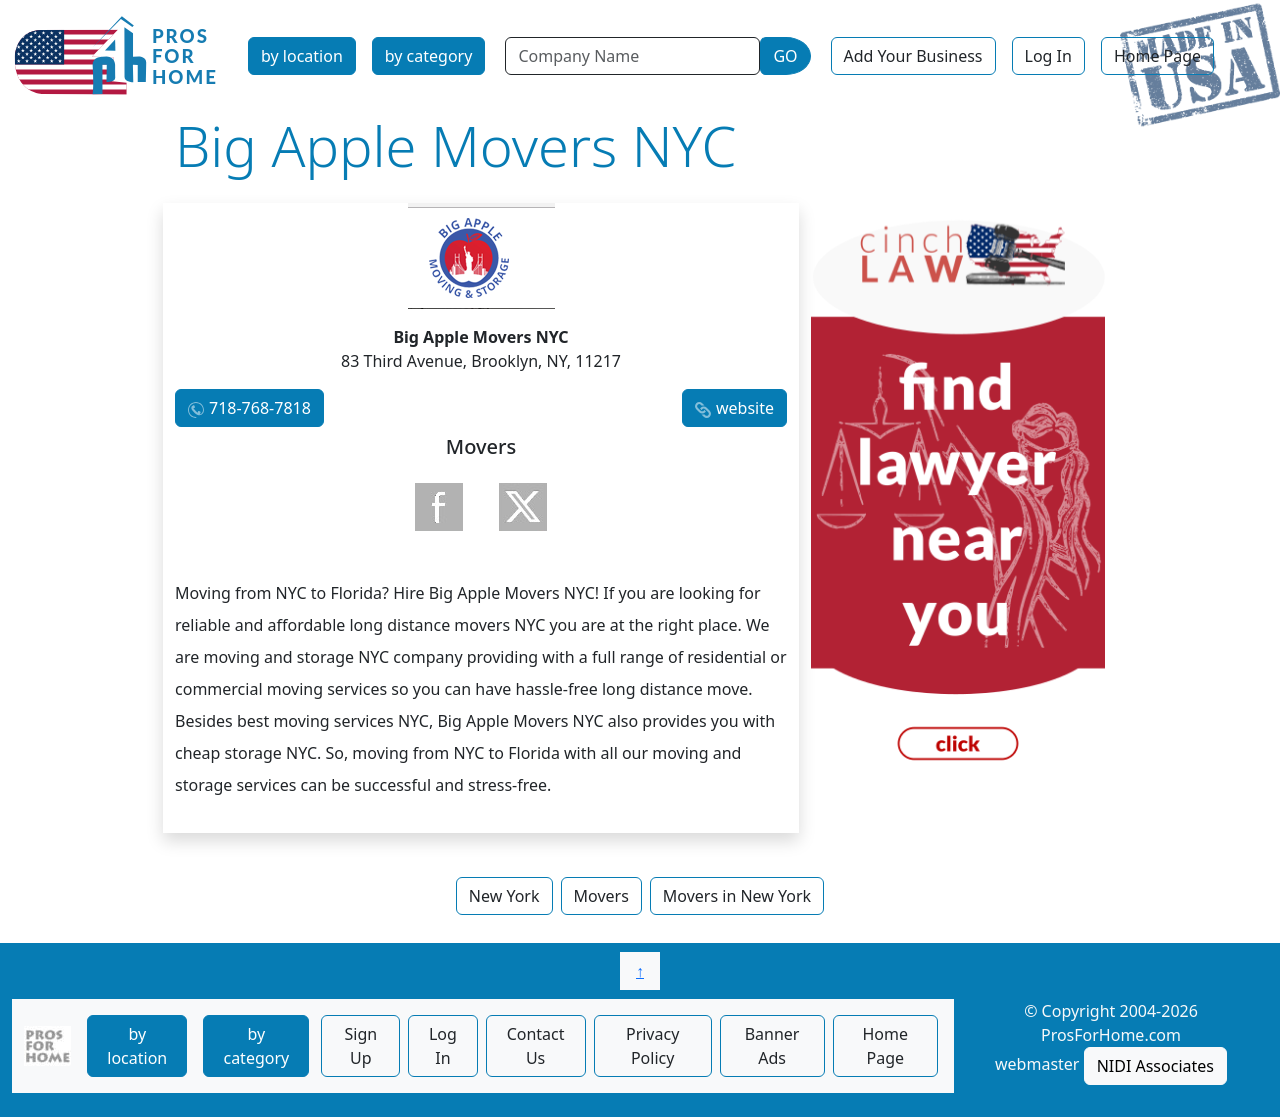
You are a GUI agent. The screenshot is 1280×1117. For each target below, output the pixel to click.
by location (302, 56)
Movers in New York (737, 896)
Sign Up (360, 1046)
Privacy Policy (652, 1046)
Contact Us (536, 1046)
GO (785, 56)
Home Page (1157, 56)
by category (429, 56)
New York (504, 896)
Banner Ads (772, 1046)
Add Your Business (913, 56)
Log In (1048, 56)
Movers (601, 896)
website (745, 408)
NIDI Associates (1155, 1066)
